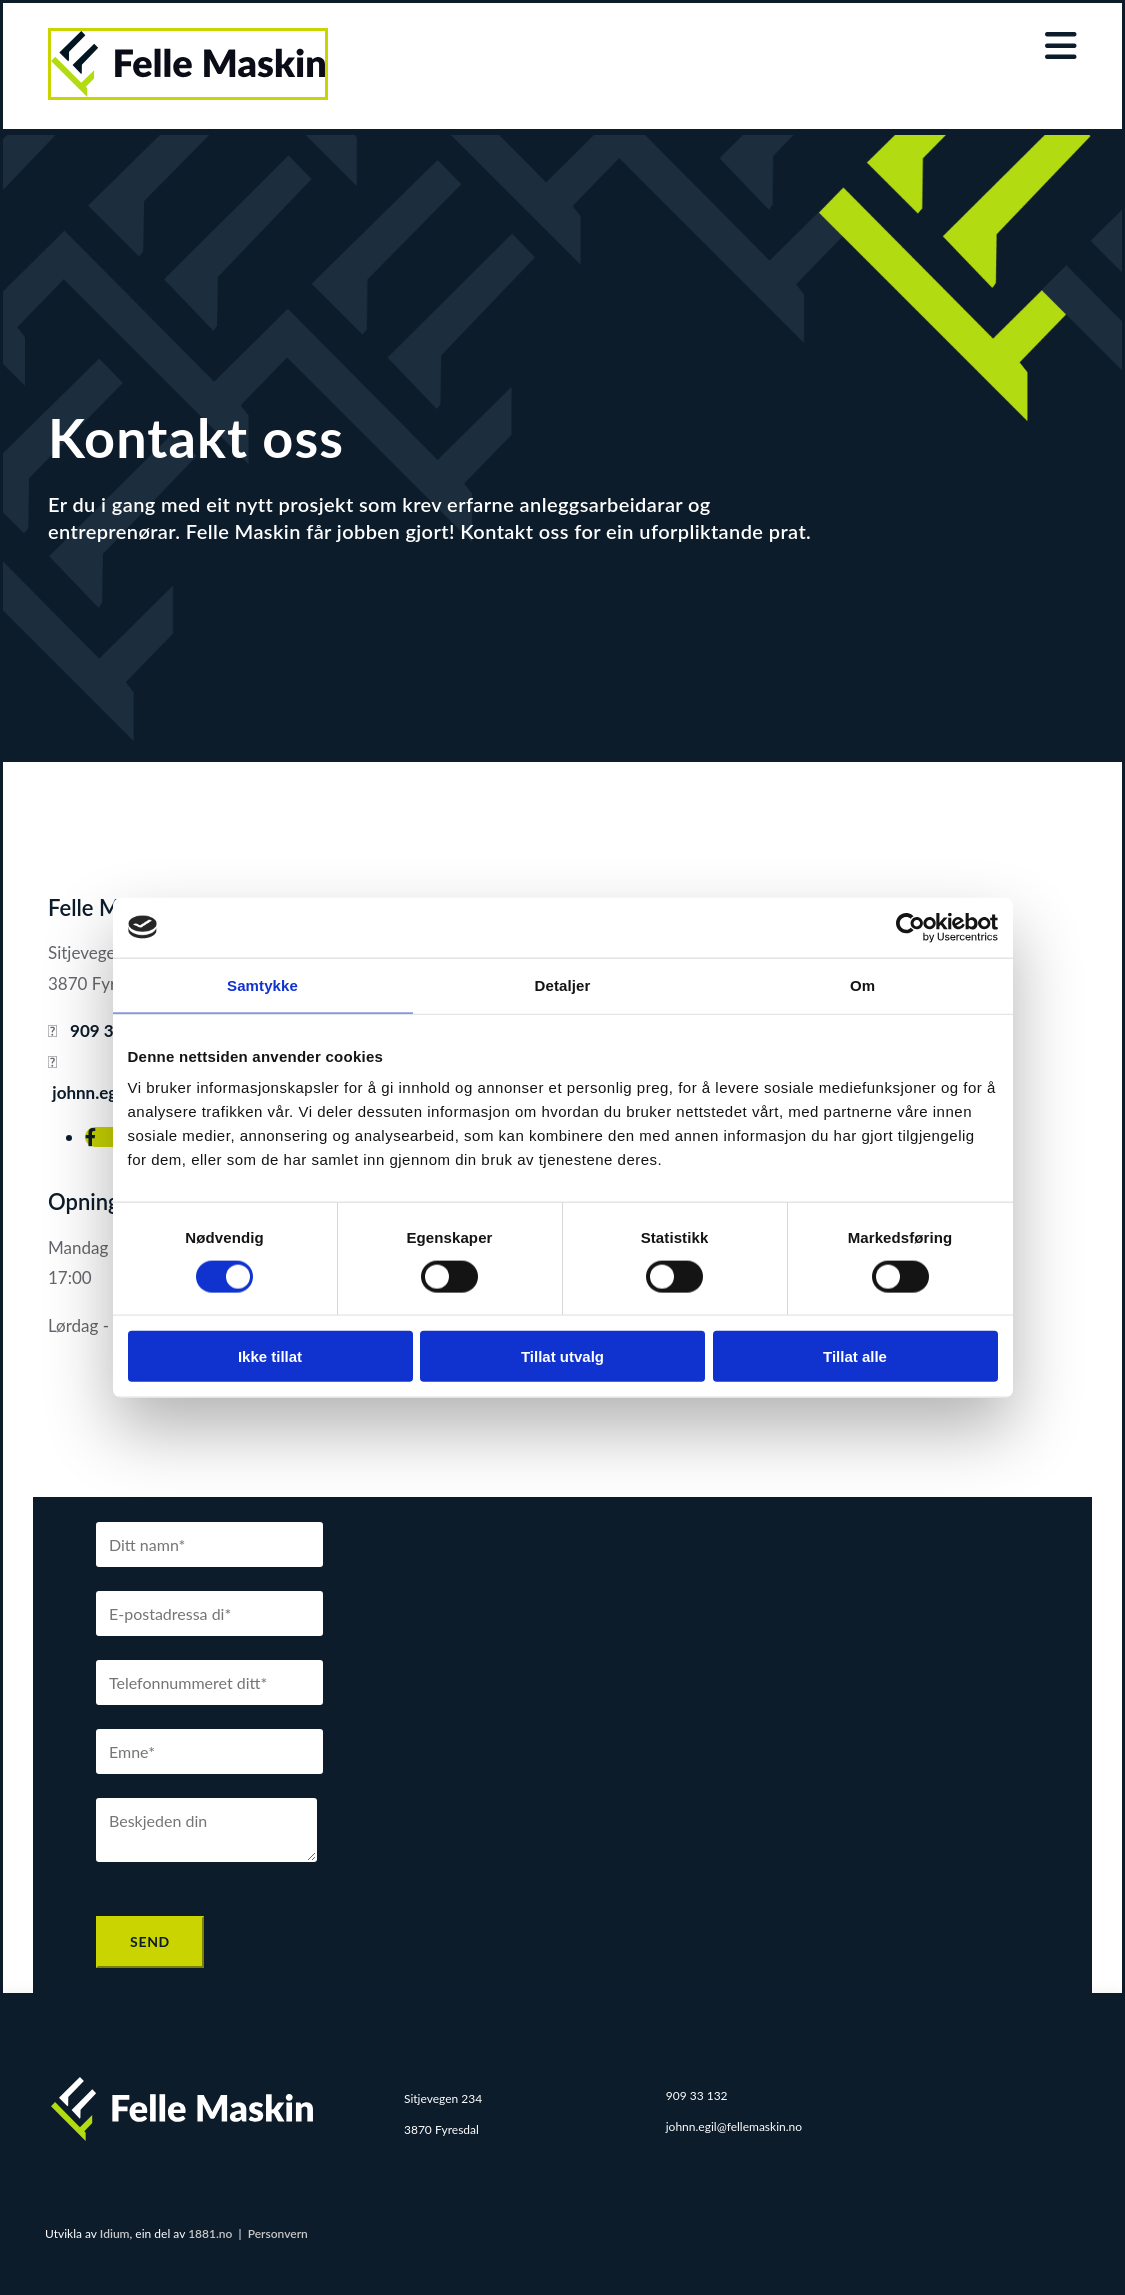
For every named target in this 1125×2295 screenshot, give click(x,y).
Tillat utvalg (562, 1356)
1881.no (210, 2233)
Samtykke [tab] (262, 984)
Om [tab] (862, 984)
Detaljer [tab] (563, 984)
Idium (115, 2233)
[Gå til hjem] (188, 93)
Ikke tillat (270, 1356)
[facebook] (90, 1137)
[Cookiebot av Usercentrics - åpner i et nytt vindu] (910, 927)
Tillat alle (855, 1356)
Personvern (278, 2233)
